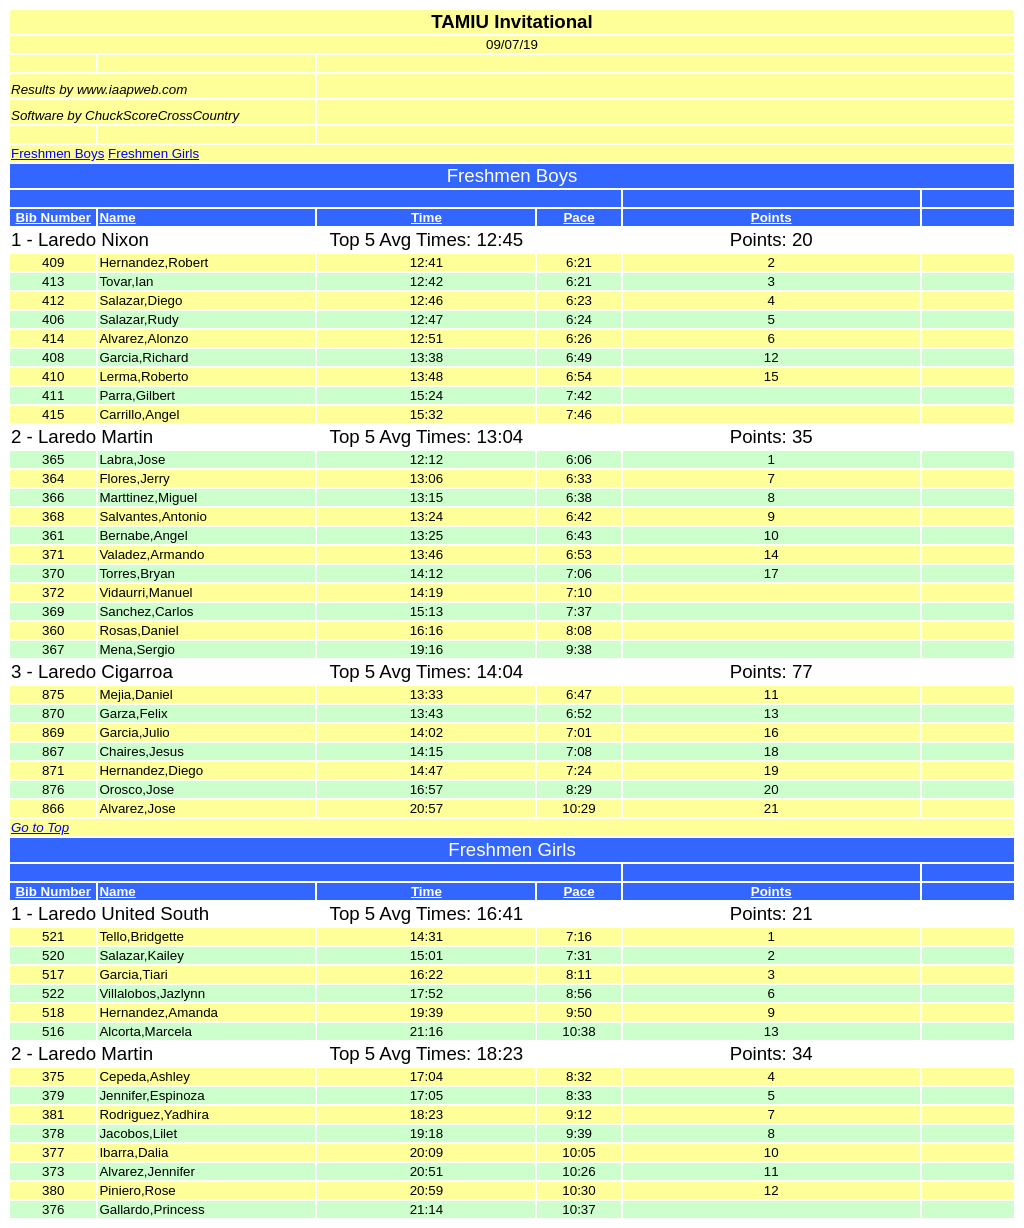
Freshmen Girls (153, 153)
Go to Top (40, 827)
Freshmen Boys (57, 153)
